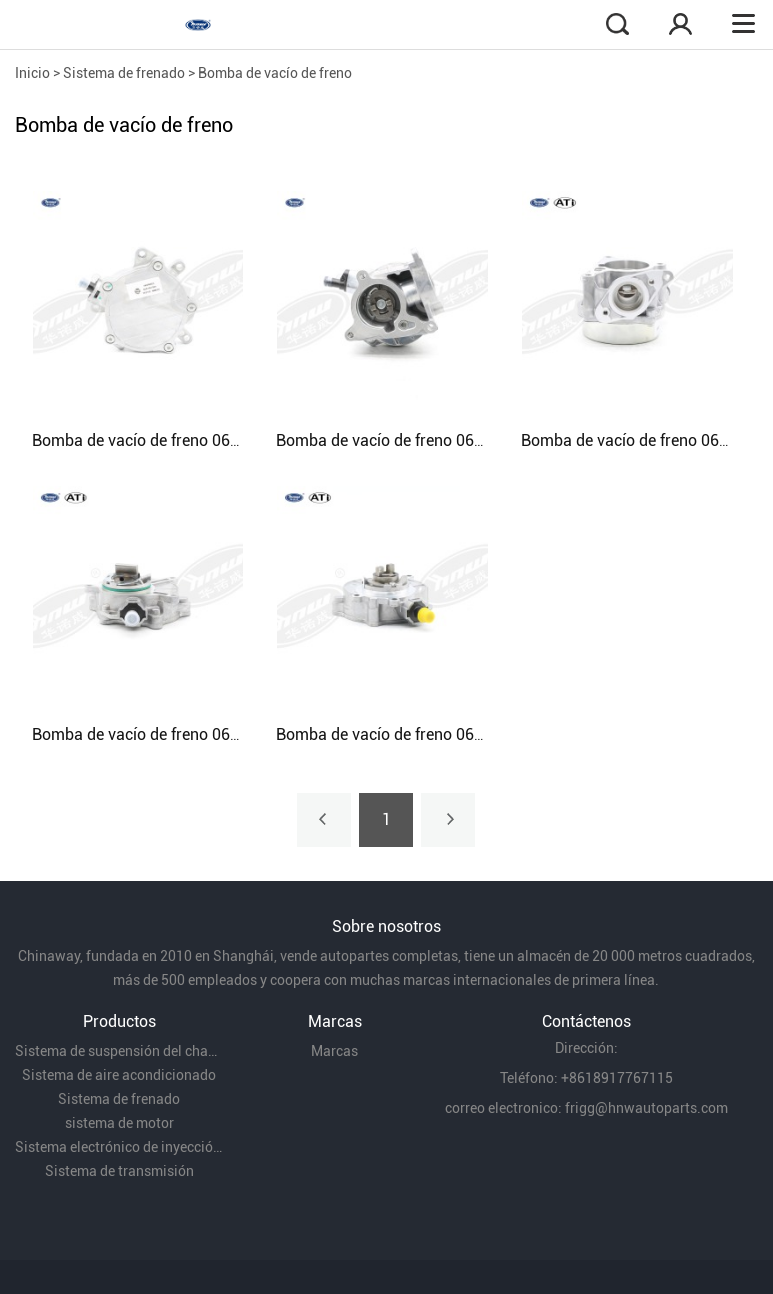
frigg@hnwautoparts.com (646, 1108)
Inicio (32, 73)
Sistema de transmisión (119, 1171)
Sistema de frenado (124, 73)
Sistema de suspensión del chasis (119, 1051)
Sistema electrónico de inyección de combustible (119, 1147)
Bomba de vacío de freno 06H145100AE (417, 440)
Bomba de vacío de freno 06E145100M (413, 734)
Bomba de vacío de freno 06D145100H (169, 440)
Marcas (334, 1051)
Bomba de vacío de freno (275, 73)
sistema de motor (119, 1123)
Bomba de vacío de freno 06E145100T (167, 734)
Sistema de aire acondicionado (119, 1075)
